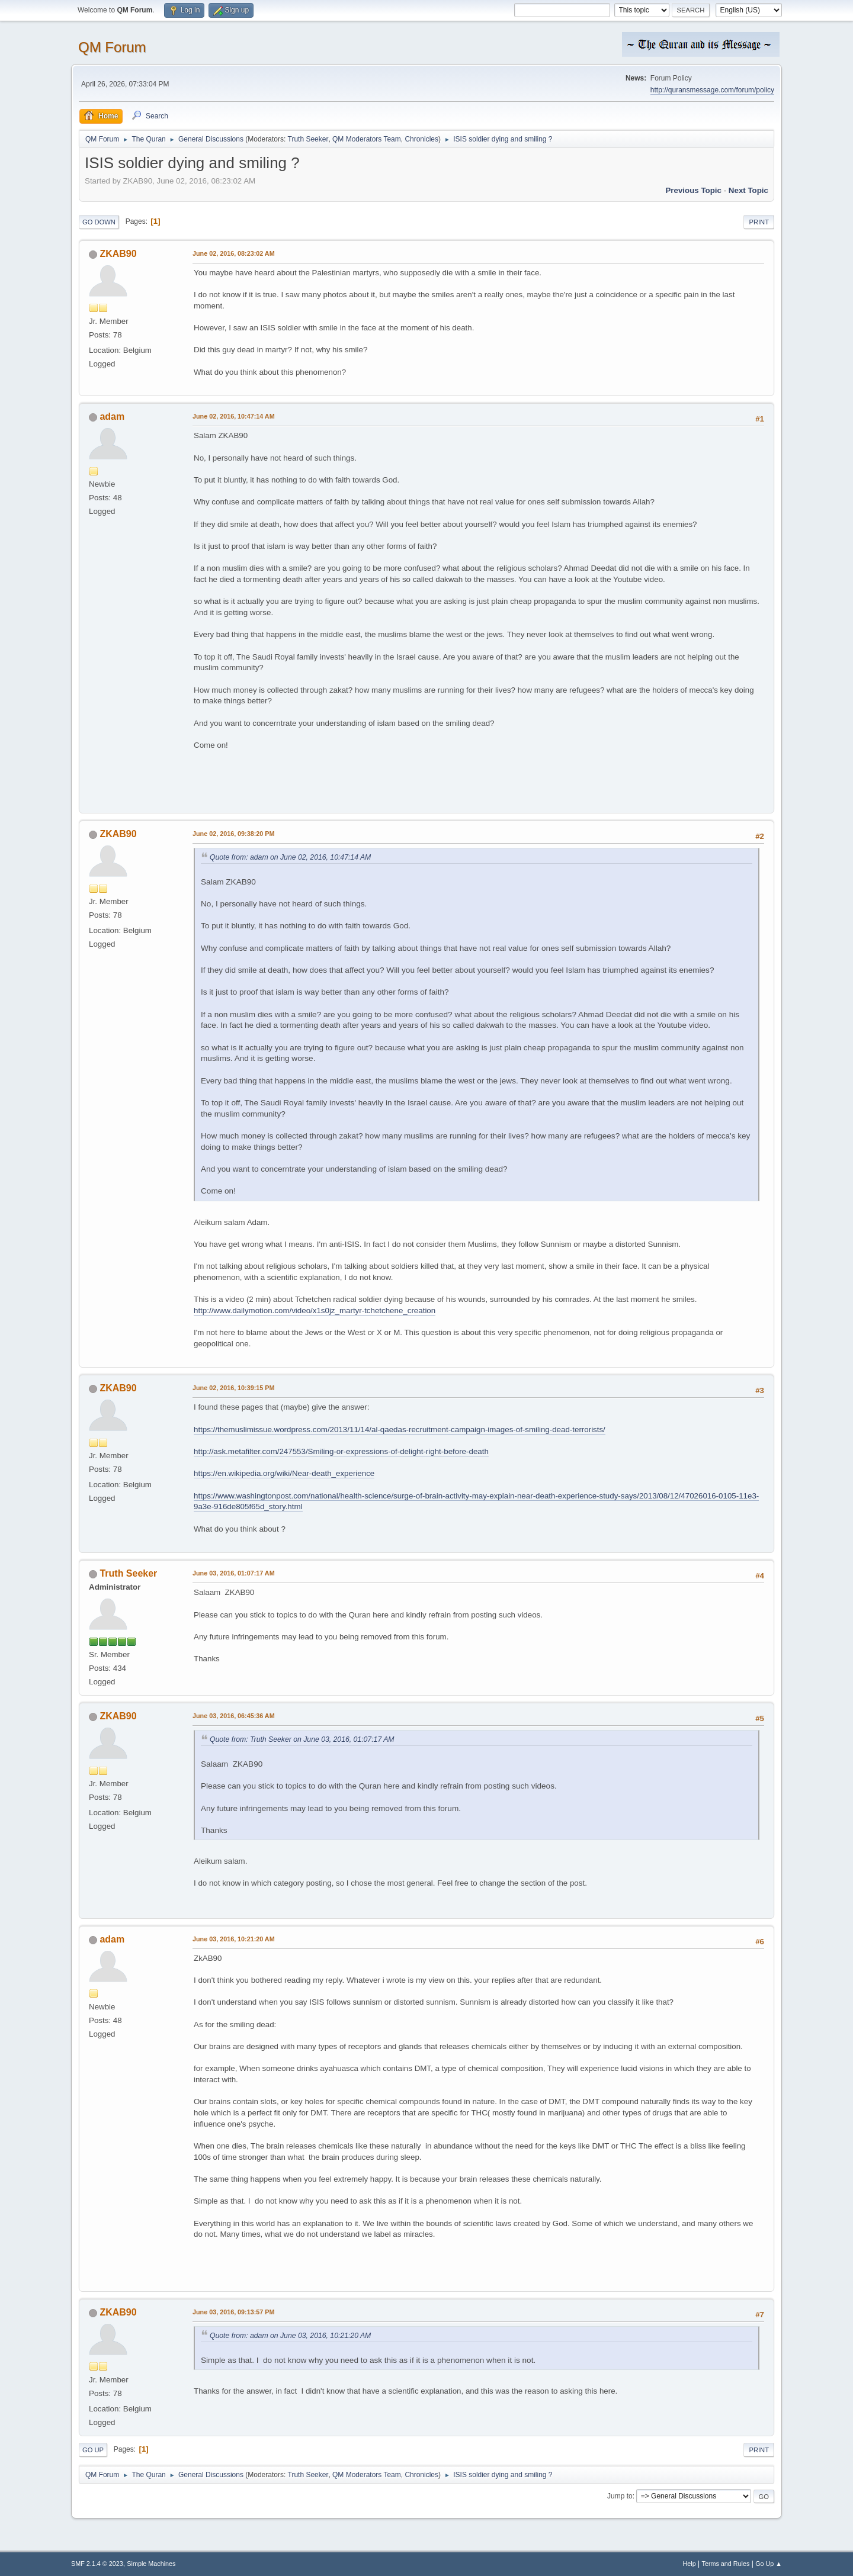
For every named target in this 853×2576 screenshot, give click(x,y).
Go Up (93, 2449)
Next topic (748, 190)
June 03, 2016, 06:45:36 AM (234, 1715)
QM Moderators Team (366, 139)
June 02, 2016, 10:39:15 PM (233, 1387)
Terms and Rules (726, 2563)
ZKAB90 (118, 254)
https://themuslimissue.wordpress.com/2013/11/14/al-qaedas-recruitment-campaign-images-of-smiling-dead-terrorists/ (399, 1429)
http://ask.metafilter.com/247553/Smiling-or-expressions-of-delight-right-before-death (341, 1451)
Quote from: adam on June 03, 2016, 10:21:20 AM (290, 2335)
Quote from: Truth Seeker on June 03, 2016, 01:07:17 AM (302, 1739)
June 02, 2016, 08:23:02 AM (234, 253)
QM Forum (112, 47)
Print (759, 222)
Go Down (99, 222)
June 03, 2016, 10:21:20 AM (234, 1939)
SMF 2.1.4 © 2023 (97, 2563)
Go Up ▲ (768, 2563)
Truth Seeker (308, 139)
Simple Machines (151, 2563)
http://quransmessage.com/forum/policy (712, 90)
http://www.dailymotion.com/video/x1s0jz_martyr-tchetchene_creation (314, 1310)
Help (689, 2563)
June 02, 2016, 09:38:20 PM (233, 833)
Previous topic (693, 190)
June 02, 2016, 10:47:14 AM (234, 416)
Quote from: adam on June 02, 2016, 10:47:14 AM (290, 857)
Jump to (620, 2496)
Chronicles (421, 139)
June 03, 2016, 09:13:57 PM (233, 2311)
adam (112, 416)
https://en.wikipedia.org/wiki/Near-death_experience (284, 1473)
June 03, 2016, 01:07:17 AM (234, 1573)
